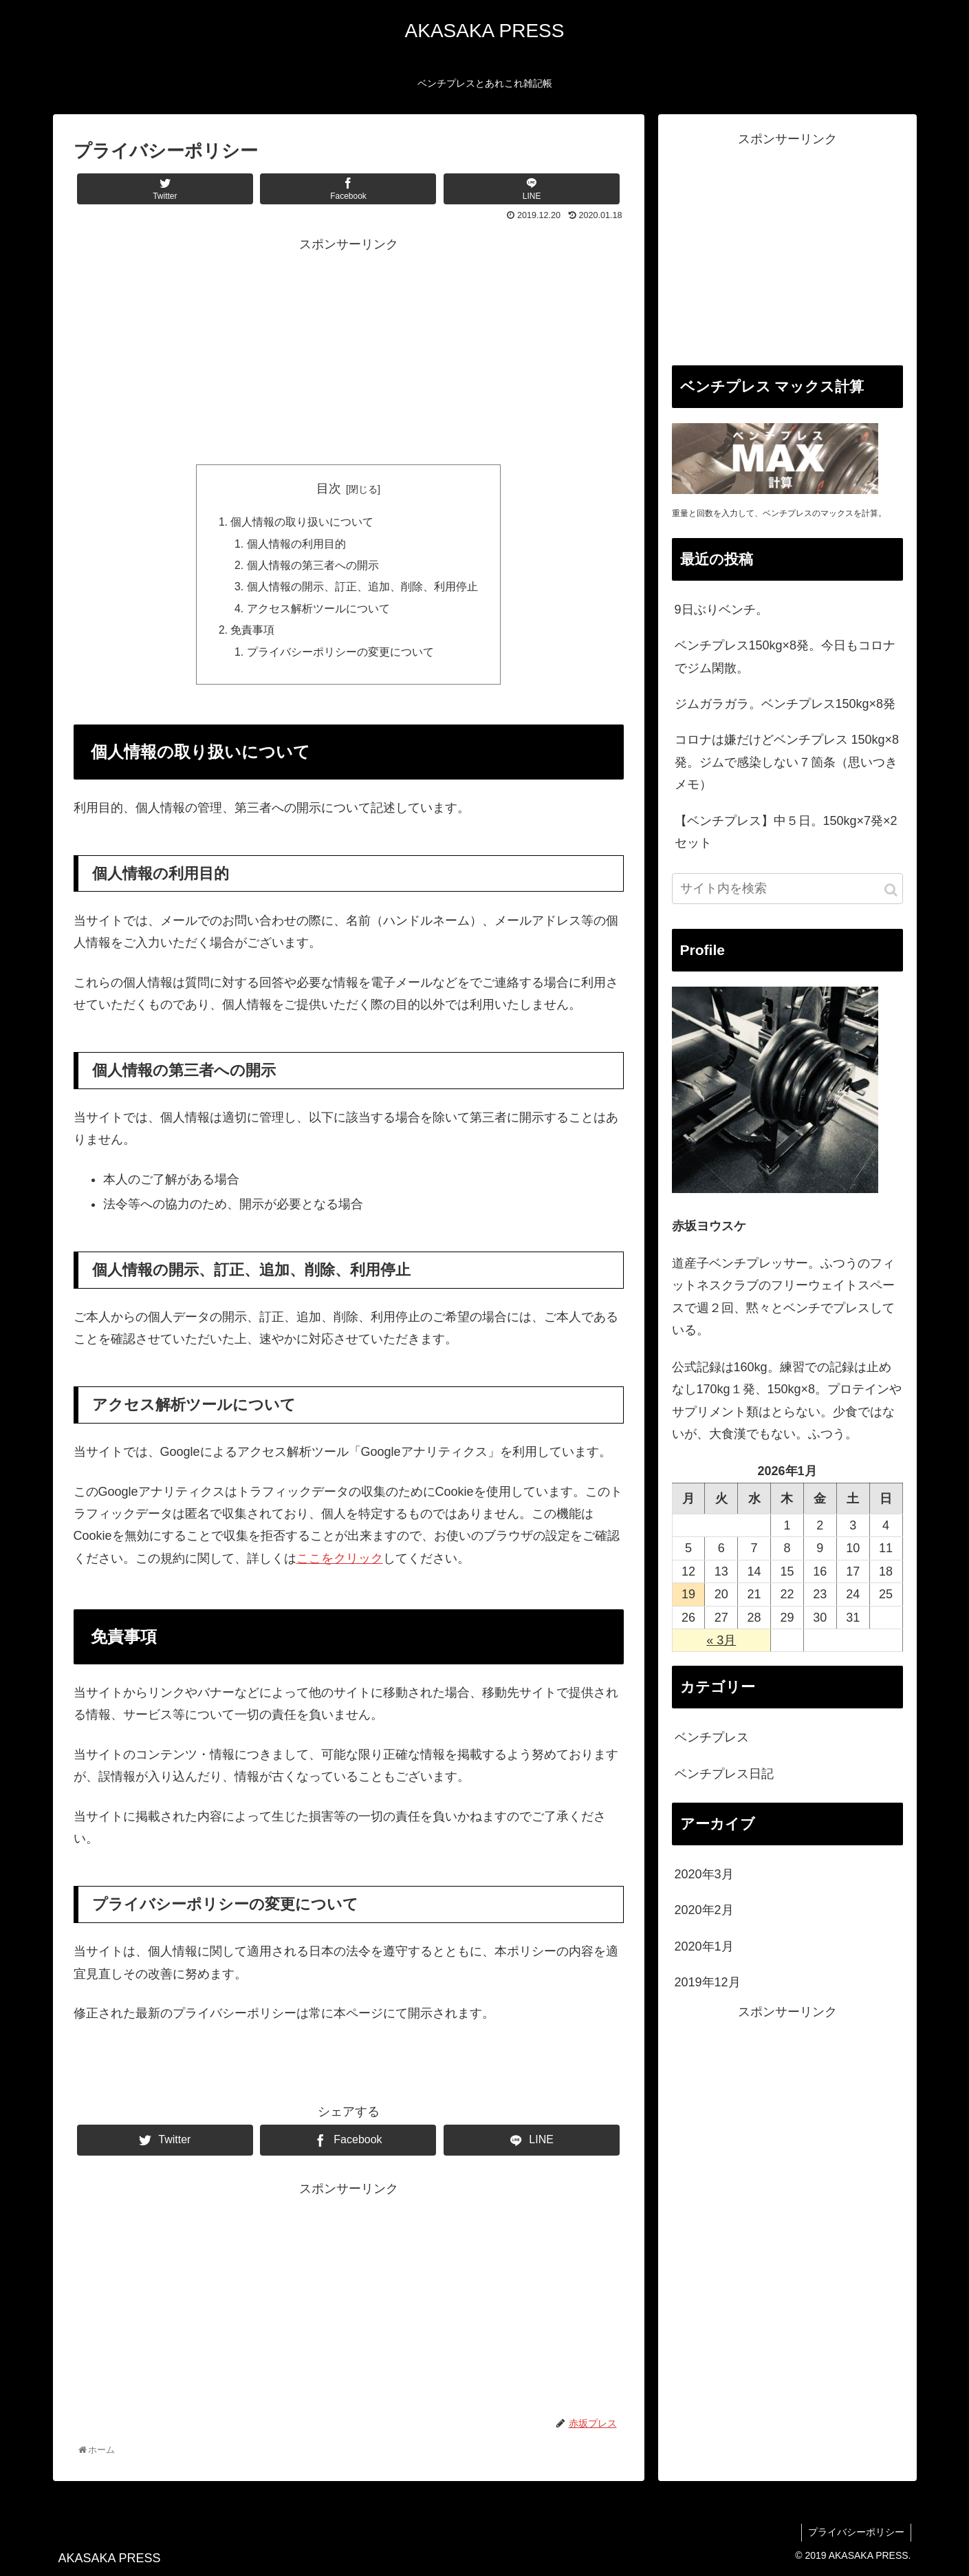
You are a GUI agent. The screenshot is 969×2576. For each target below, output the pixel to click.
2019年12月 (708, 1982)
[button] (891, 890)
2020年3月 (704, 1874)
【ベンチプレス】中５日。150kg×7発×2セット (786, 832)
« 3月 (721, 1640)
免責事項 (252, 634)
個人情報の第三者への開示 (313, 567)
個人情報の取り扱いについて (301, 523)
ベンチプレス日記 (724, 1774)
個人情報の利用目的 (296, 545)
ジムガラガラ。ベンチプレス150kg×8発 (785, 704)
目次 (328, 488)
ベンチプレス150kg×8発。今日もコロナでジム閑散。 (785, 656)
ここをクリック (339, 1563)
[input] (787, 888)
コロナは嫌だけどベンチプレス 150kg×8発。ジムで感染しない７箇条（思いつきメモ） (787, 762)
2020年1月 (704, 1946)
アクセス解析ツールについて (318, 611)
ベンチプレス (712, 1737)
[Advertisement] (349, 352)
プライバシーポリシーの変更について (340, 656)
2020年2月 (704, 1910)
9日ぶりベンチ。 (721, 609)
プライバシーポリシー (855, 2537)
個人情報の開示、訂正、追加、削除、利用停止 (362, 589)
